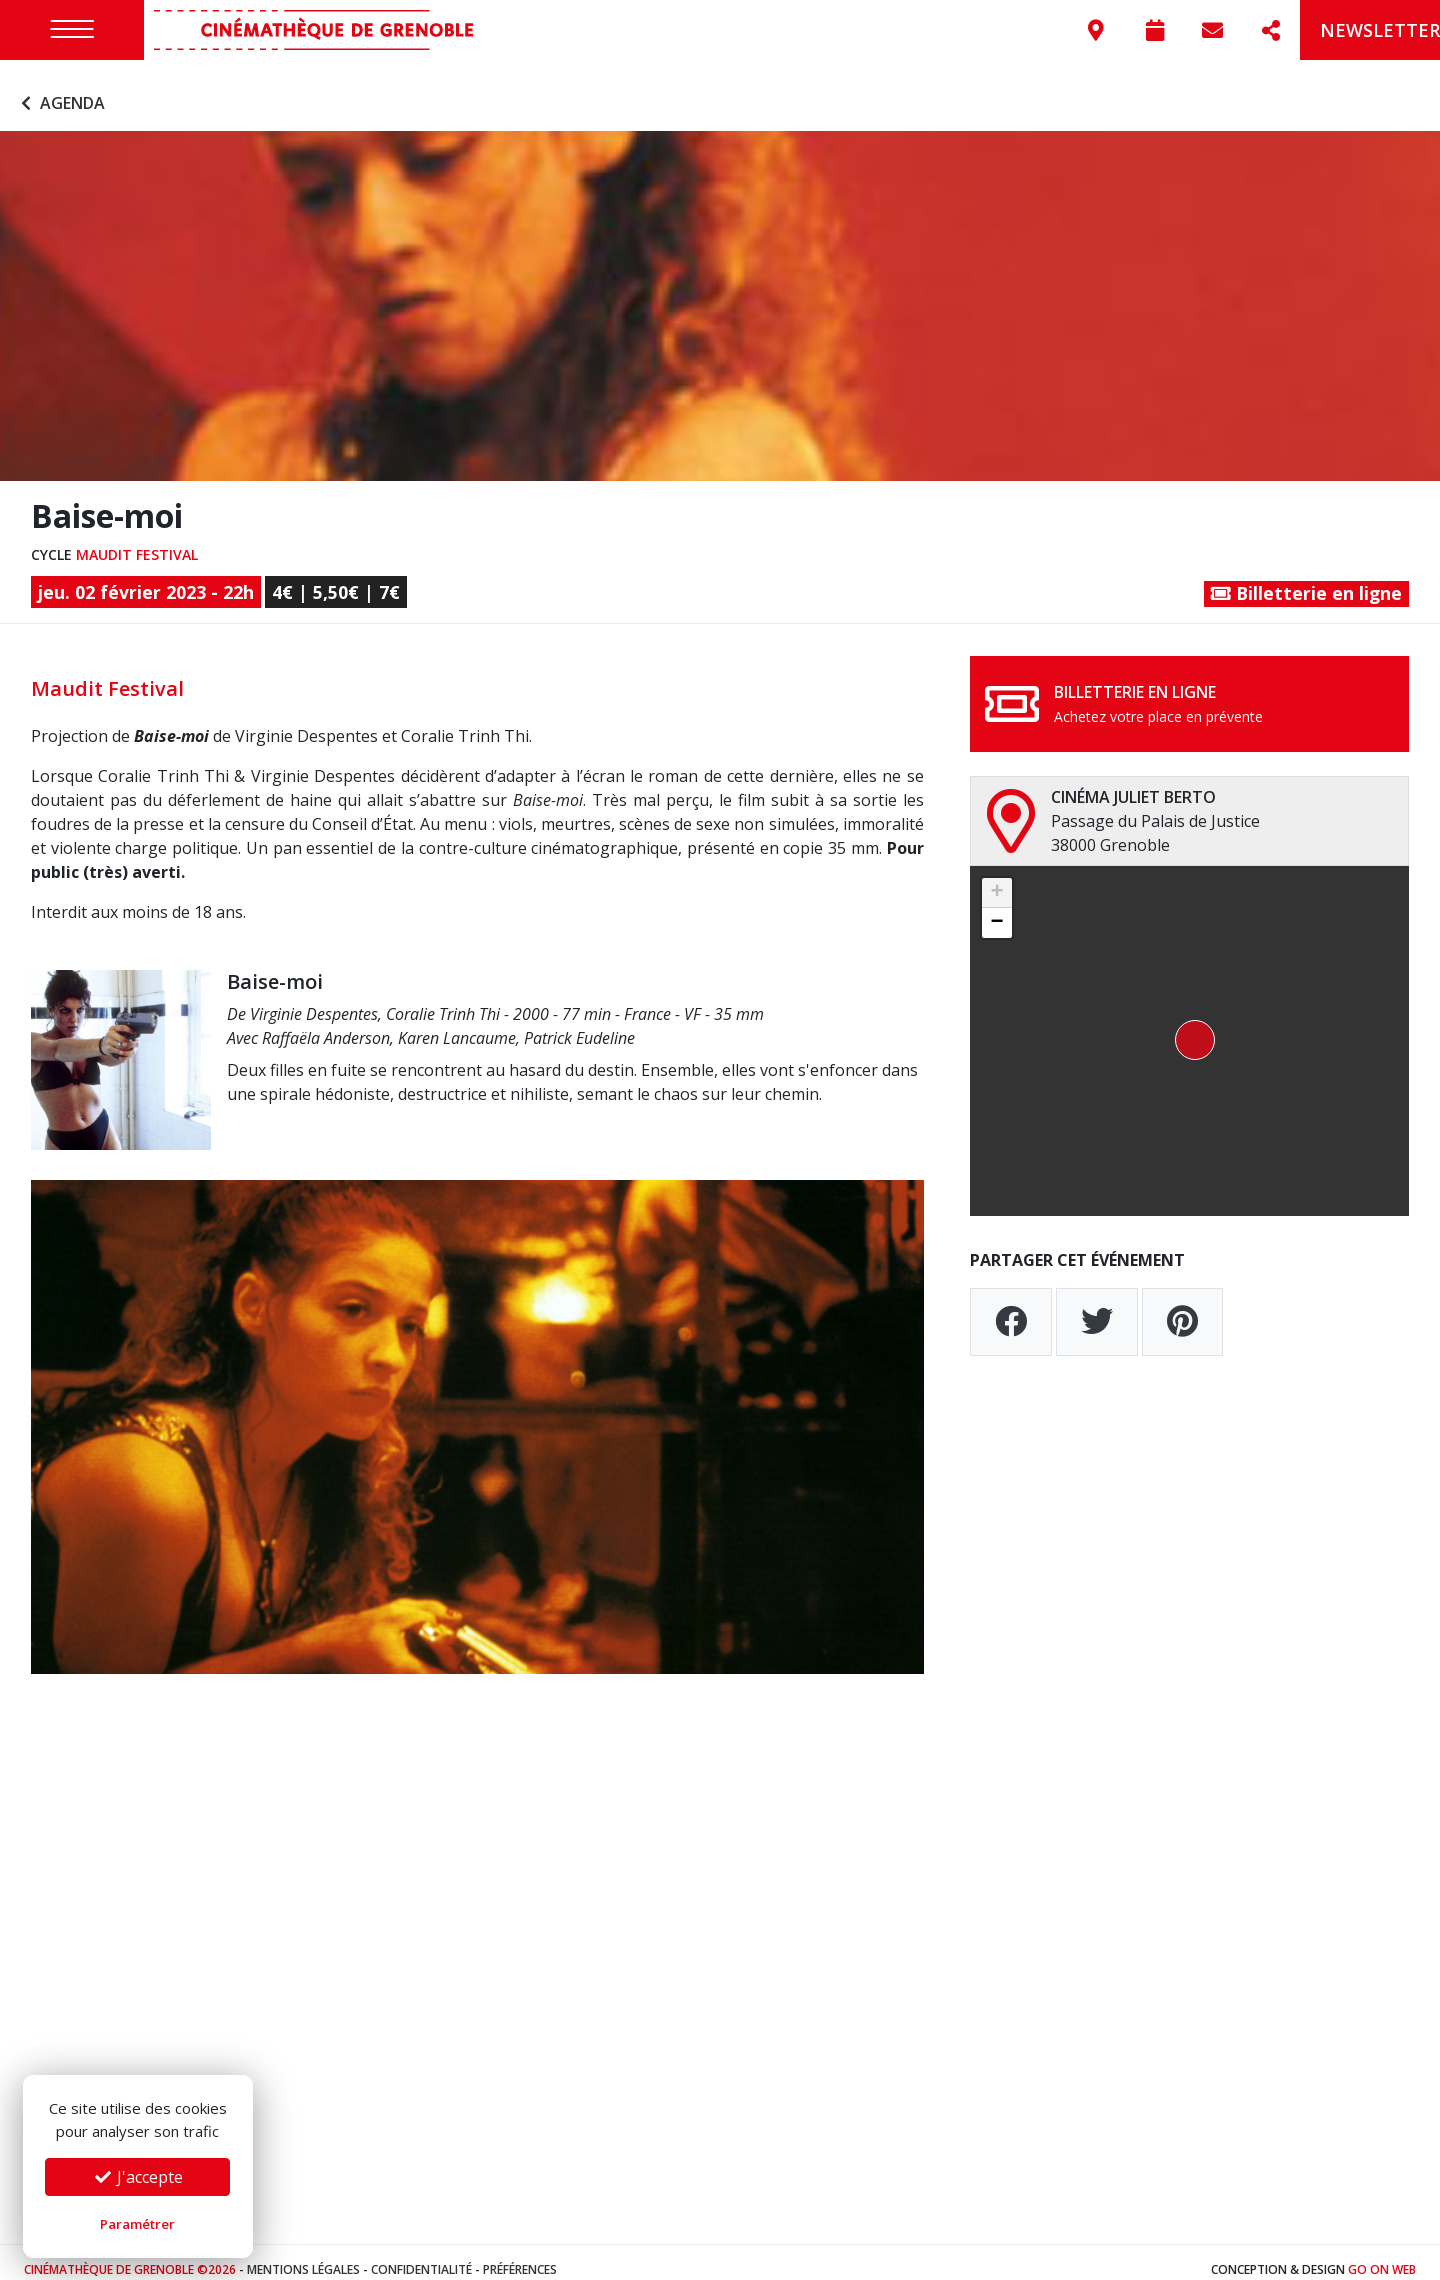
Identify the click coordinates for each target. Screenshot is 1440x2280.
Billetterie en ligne (1306, 578)
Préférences (520, 2254)
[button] (1189, 1026)
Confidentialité (421, 2254)
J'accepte (138, 2177)
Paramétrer (137, 2224)
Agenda (60, 88)
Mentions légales (303, 2254)
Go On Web (1382, 2254)
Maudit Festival (137, 538)
